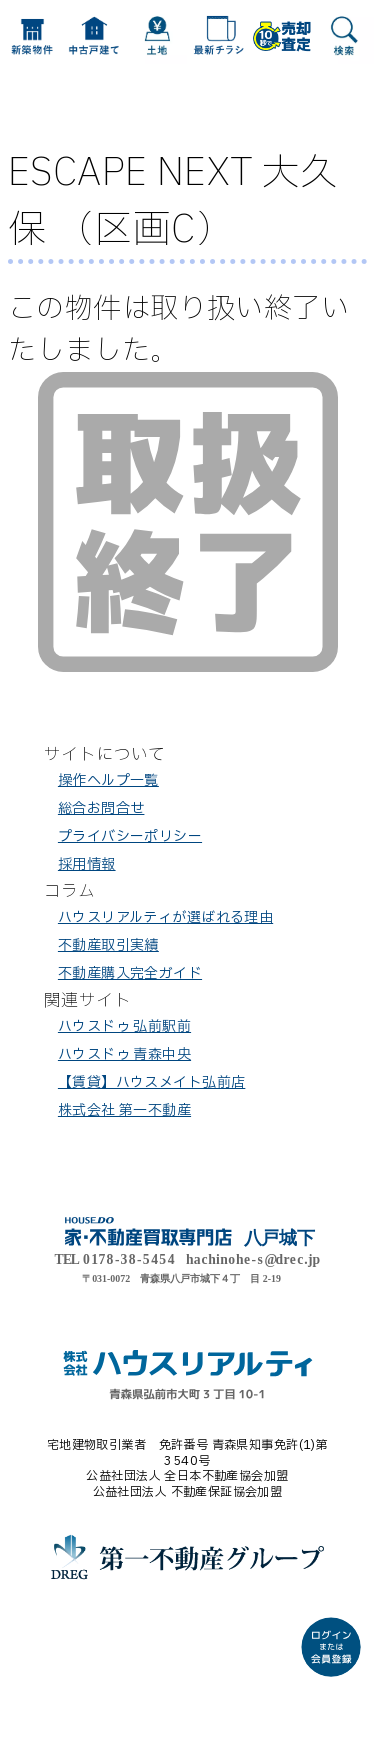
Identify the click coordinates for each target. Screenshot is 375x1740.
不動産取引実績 (108, 945)
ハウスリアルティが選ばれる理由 (165, 917)
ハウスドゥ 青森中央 (124, 1054)
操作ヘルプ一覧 (108, 780)
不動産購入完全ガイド (130, 973)
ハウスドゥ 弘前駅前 (124, 1026)
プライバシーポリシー (130, 836)
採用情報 (87, 864)
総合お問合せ (101, 808)
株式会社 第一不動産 (124, 1110)
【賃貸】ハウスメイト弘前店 (151, 1082)
